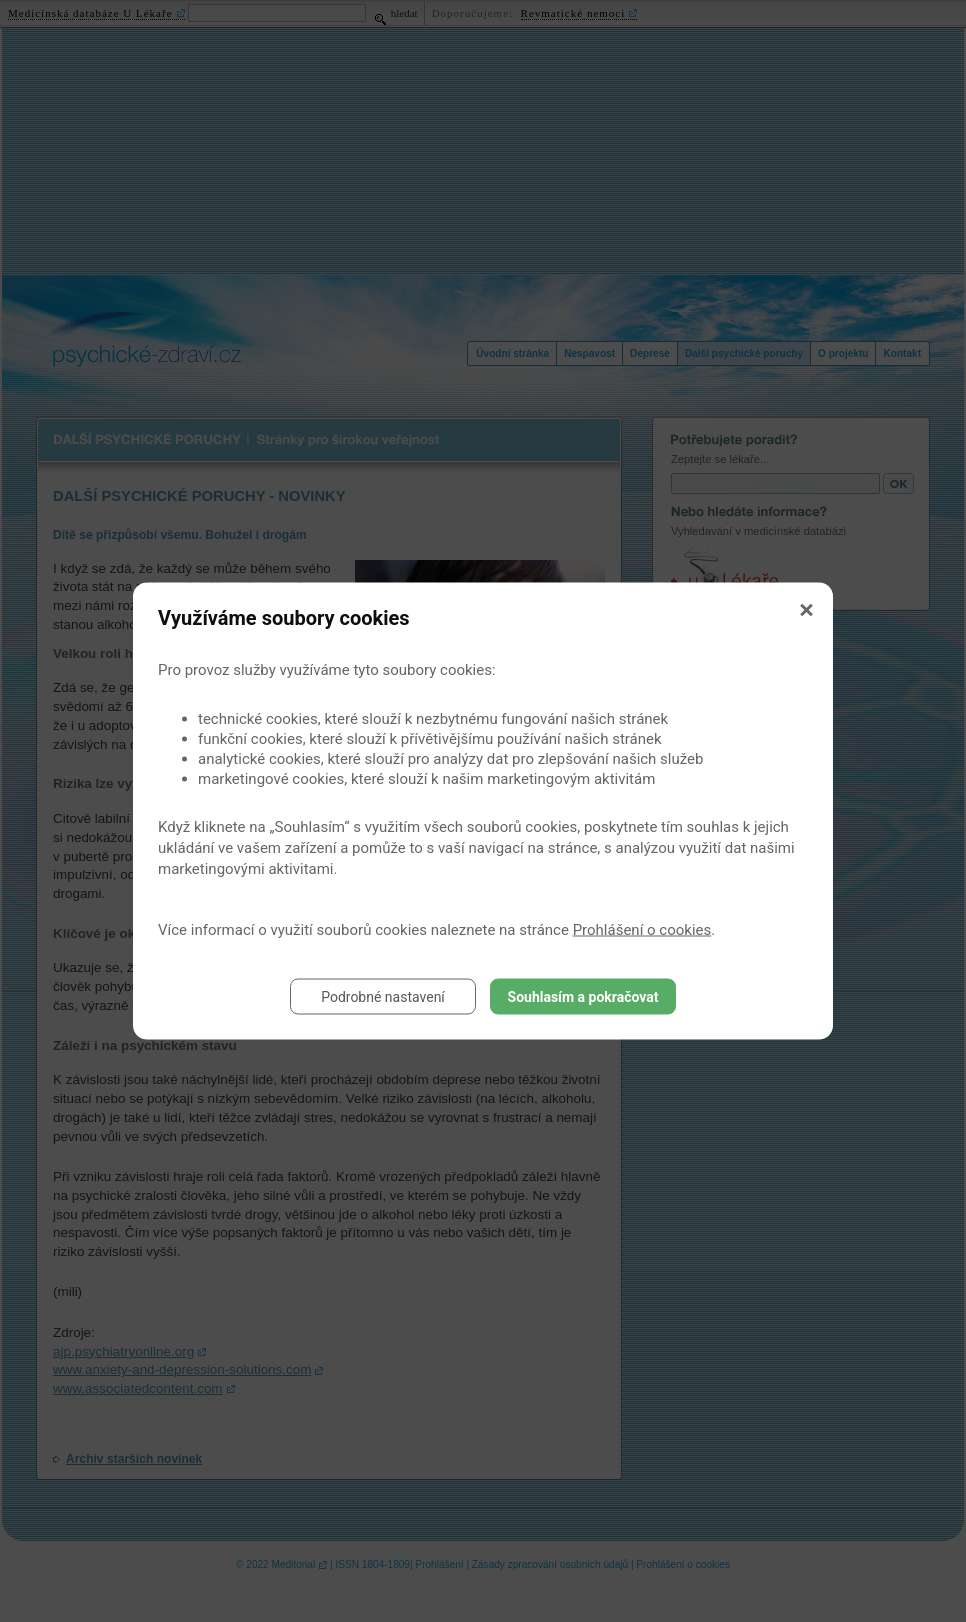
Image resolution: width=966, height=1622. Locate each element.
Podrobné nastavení (383, 997)
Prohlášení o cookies (642, 930)
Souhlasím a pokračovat (583, 997)
